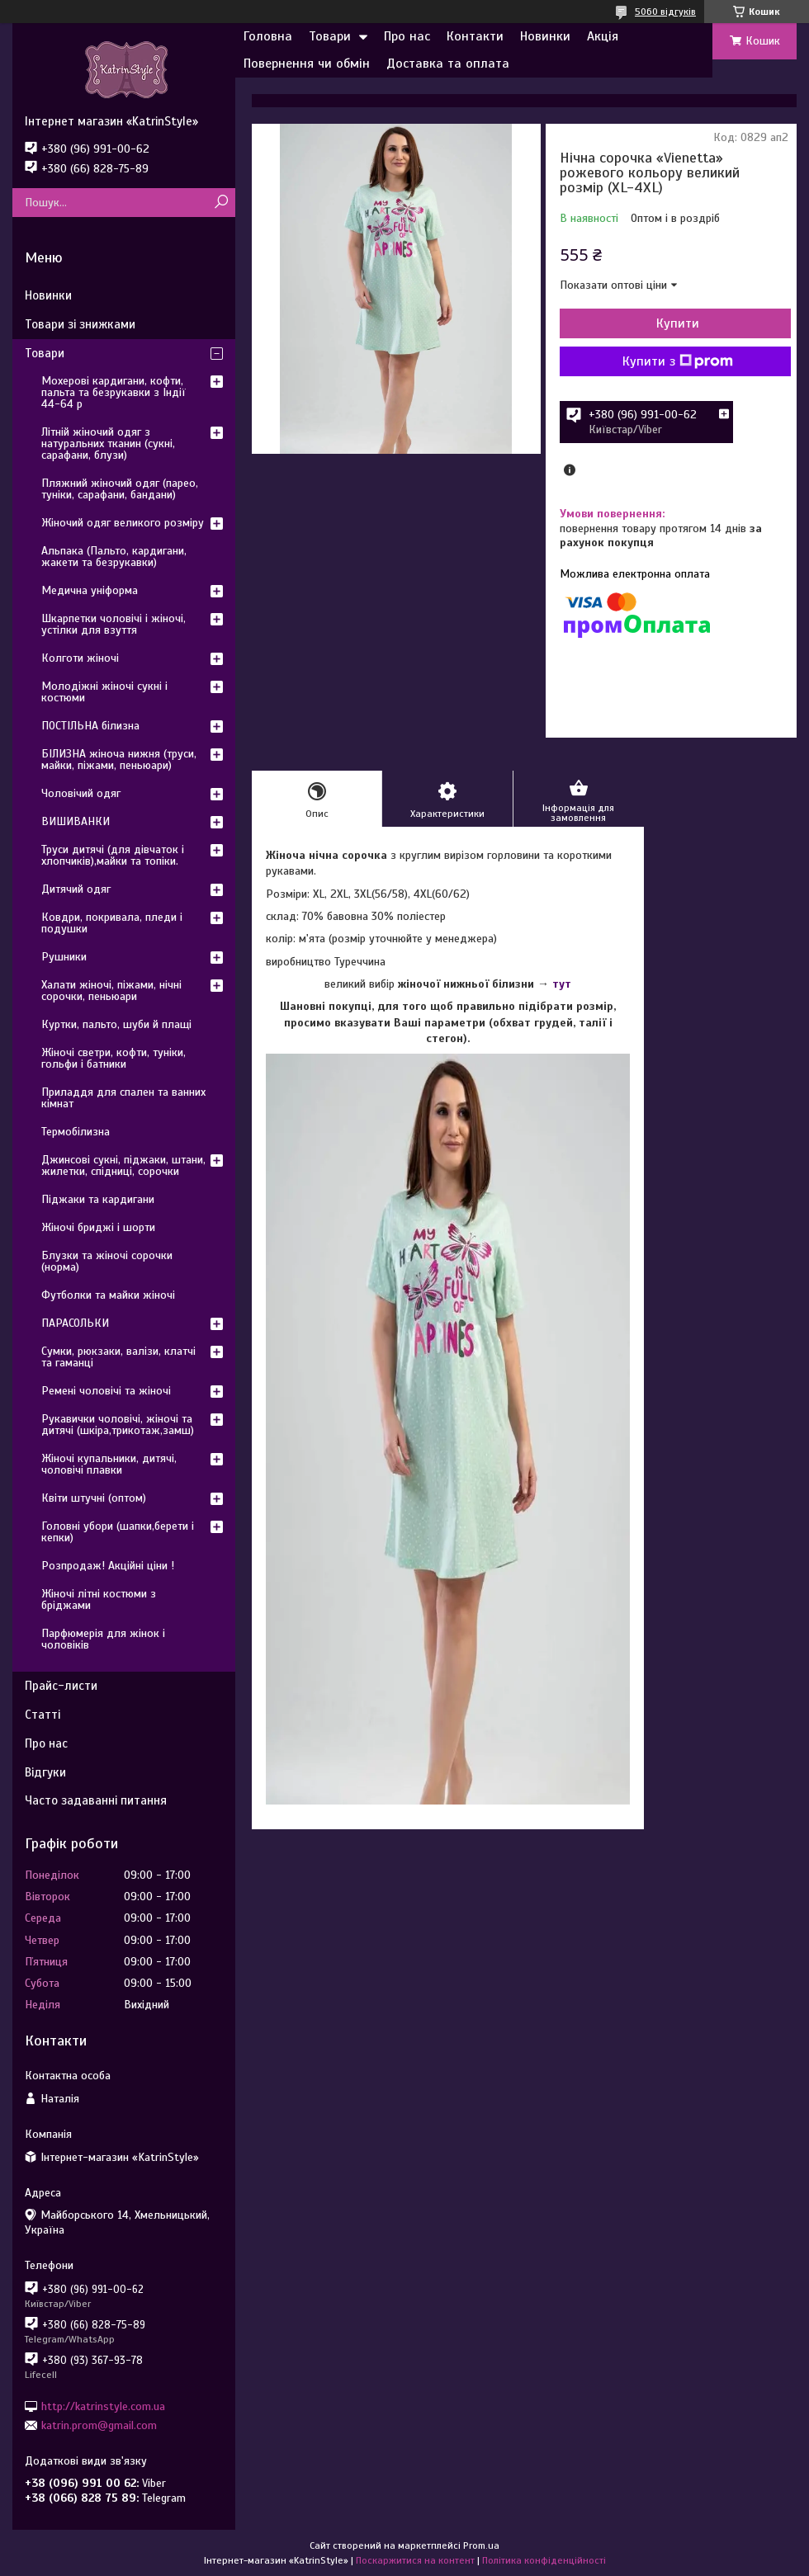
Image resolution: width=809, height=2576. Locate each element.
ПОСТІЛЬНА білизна (90, 726)
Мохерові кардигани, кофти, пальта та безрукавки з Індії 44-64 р (113, 392)
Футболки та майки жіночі (108, 1295)
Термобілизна (75, 1132)
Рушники (64, 957)
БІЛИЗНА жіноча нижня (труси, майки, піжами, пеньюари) (118, 759)
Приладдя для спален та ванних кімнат (123, 1098)
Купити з (677, 361)
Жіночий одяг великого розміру (122, 523)
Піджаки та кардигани (97, 1199)
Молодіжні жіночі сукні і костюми (104, 692)
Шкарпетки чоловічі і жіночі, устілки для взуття (113, 624)
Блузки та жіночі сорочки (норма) (107, 1261)
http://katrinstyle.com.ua (103, 2406)
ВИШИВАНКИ (75, 821)
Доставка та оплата (447, 63)
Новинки (545, 36)
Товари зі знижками (80, 324)
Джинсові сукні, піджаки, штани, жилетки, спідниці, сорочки (123, 1165)
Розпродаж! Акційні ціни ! (107, 1566)
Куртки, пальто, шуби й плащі (116, 1024)
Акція (602, 36)
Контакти (475, 36)
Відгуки (45, 1772)
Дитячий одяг (76, 889)
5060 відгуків (665, 11)
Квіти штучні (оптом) (93, 1498)
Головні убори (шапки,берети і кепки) (117, 1532)
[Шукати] (220, 202)
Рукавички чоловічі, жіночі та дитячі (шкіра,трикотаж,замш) (117, 1424)
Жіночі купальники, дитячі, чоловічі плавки (109, 1464)
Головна (268, 36)
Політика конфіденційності (544, 2560)
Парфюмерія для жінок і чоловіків (103, 1639)
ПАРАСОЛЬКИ (75, 1323)
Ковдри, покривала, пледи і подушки (111, 923)
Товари (330, 36)
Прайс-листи (61, 1685)
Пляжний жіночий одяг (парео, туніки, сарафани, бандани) (119, 489)
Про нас (407, 36)
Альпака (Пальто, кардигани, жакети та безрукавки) (114, 556)
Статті (42, 1714)
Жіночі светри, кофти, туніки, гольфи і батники (113, 1058)
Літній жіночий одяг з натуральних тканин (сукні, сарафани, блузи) (108, 443)
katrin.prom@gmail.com (99, 2425)
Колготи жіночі (80, 658)
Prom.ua (481, 2545)
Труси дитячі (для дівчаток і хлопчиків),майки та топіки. (112, 855)
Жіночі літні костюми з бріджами (98, 1599)
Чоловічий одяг (81, 793)
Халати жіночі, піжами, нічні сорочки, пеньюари (111, 990)
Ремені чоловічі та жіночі (106, 1391)
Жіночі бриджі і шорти (98, 1227)
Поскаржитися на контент (415, 2560)
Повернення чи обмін (307, 63)
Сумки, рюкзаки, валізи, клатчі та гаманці (118, 1357)
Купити (677, 323)
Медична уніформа (89, 590)
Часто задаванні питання (96, 1800)
